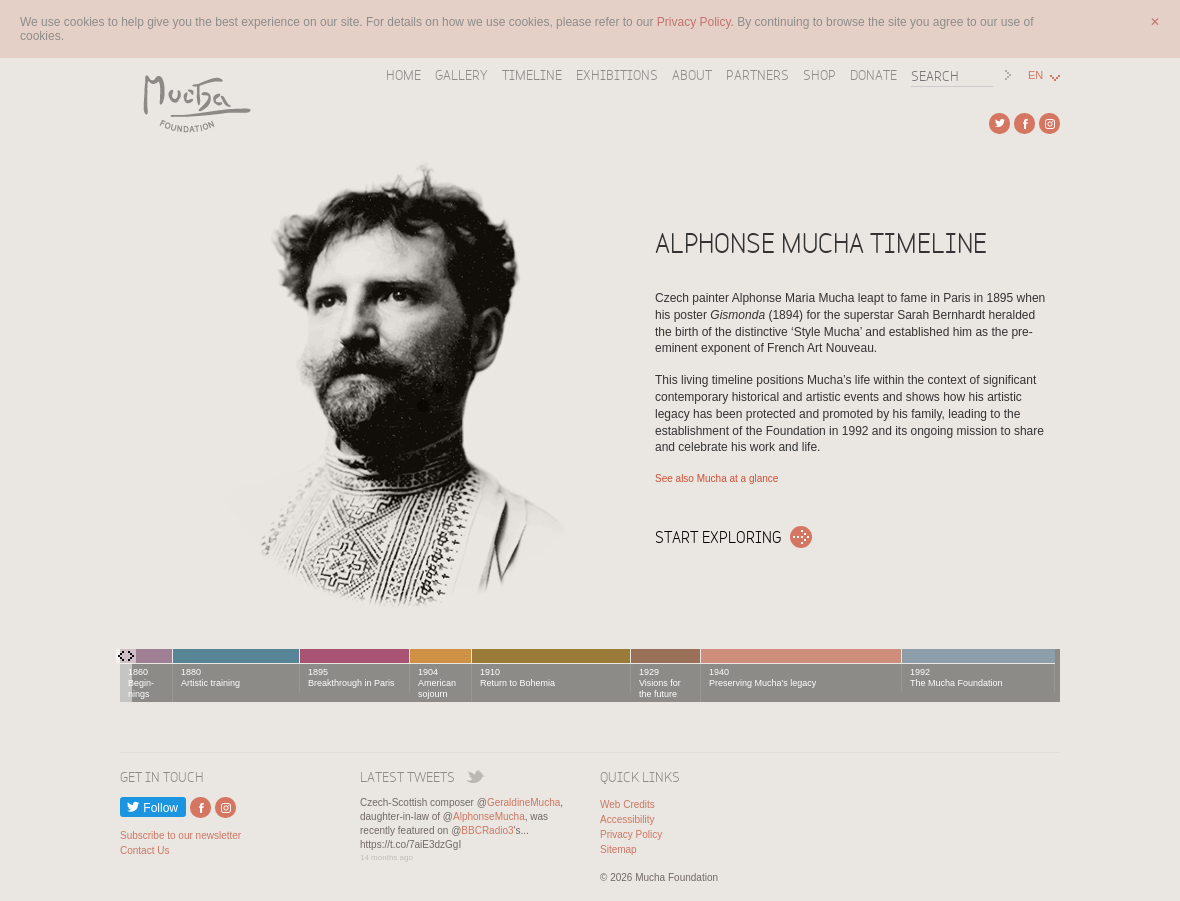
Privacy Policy (631, 834)
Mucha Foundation (190, 103)
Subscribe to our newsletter (180, 835)
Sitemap (618, 849)
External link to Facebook (1024, 123)
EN (1035, 75)
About (692, 75)
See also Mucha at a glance (716, 478)
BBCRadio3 (487, 830)
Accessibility (627, 819)
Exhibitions (617, 75)
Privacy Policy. (697, 22)
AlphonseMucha (489, 816)
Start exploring (718, 537)
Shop (819, 75)
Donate (873, 75)
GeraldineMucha (523, 802)
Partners (757, 75)
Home (403, 75)
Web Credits (627, 804)
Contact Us (144, 850)
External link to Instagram (1049, 123)
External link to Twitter (999, 123)
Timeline (532, 75)
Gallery (461, 75)
